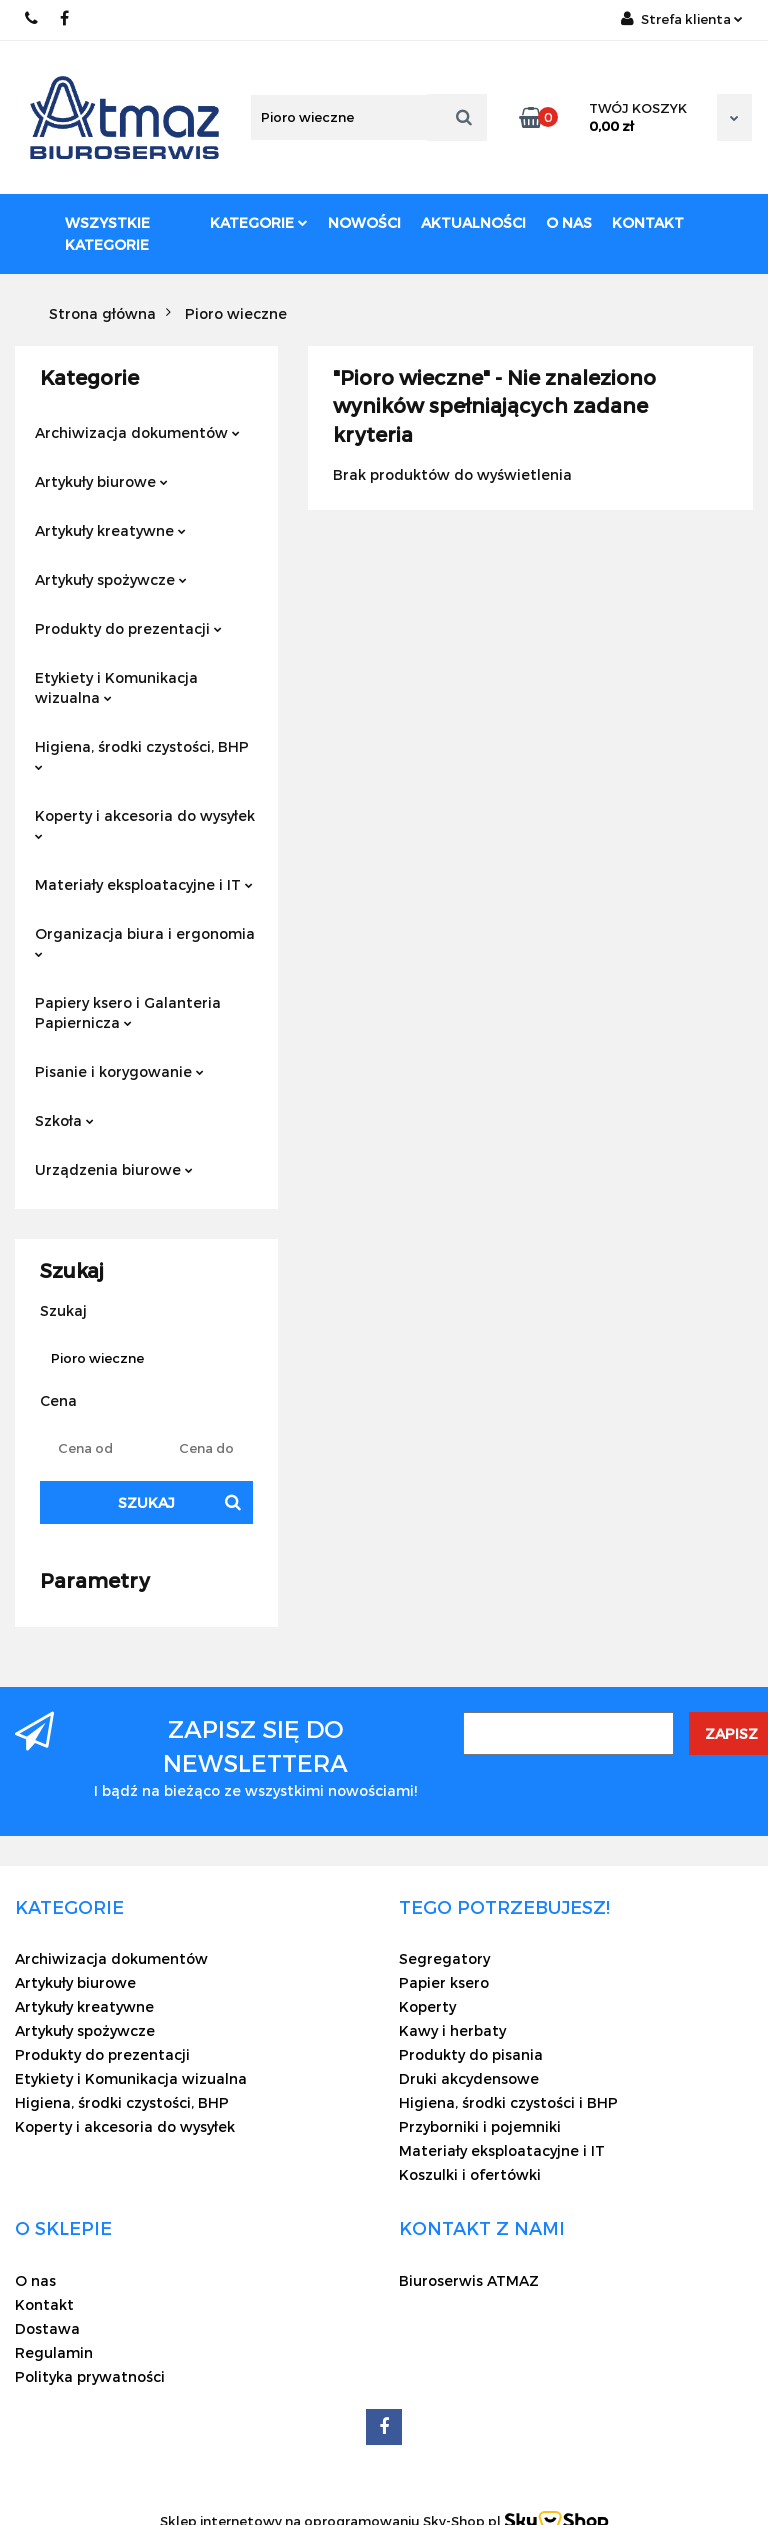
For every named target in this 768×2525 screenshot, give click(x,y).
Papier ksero (444, 1982)
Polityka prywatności (90, 2376)
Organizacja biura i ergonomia (145, 941)
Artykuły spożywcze (111, 579)
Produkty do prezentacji (128, 628)
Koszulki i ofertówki (470, 2174)
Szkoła (64, 1120)
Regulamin (54, 2352)
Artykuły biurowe (101, 481)
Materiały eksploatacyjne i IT (144, 884)
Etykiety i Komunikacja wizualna (116, 687)
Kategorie (259, 222)
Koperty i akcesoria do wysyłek (145, 823)
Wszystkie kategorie (107, 233)
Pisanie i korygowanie (119, 1071)
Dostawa (47, 2328)
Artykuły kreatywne (110, 530)
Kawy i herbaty (452, 2030)
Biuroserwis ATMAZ (469, 2280)
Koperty (427, 2006)
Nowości (364, 222)
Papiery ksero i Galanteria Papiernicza (128, 1012)
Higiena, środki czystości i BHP (508, 2102)
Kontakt (648, 222)
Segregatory (444, 1958)
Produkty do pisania (471, 2054)
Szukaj (146, 1502)
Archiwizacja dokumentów (137, 432)
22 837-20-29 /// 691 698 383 (32, 18)
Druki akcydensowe (469, 2078)
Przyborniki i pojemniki (480, 2126)
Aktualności (473, 222)
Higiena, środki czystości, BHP (142, 754)
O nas (569, 222)
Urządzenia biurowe (114, 1169)
